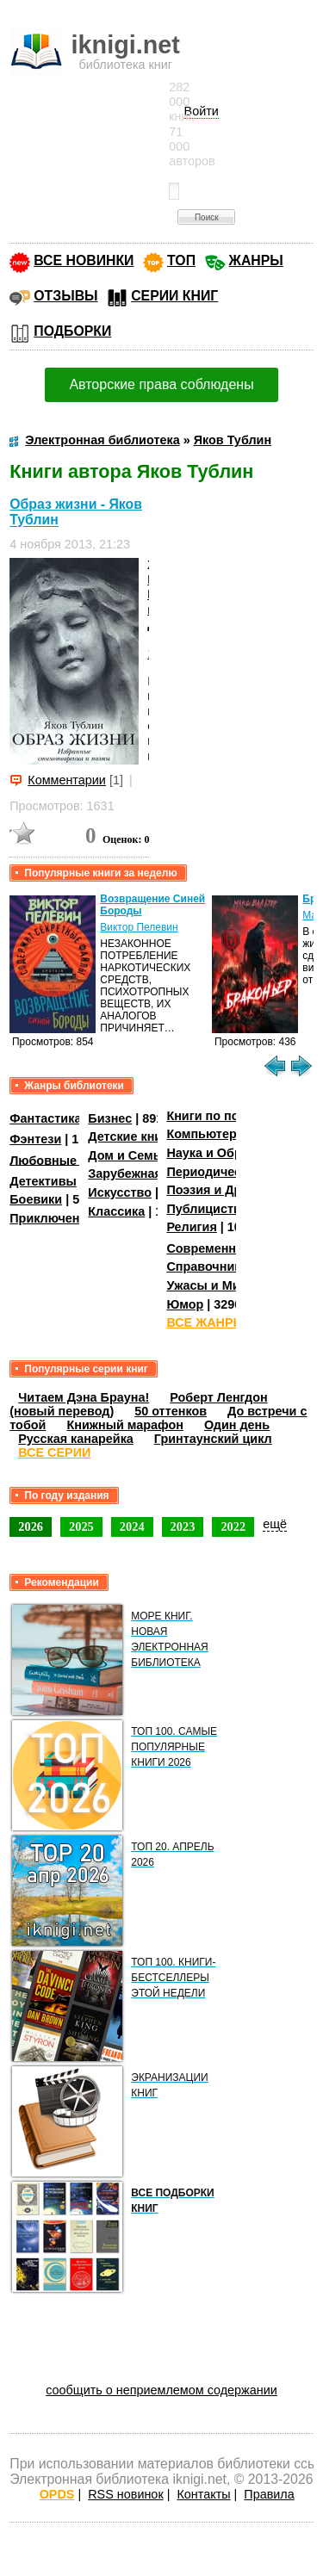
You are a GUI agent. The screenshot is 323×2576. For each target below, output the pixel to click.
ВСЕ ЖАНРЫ (205, 1322)
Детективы (43, 1181)
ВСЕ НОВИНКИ (84, 260)
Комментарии (67, 780)
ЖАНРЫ (256, 260)
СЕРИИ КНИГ (174, 295)
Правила (269, 2494)
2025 (81, 1526)
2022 (233, 1526)
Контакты (203, 2494)
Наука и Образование (232, 1153)
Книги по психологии (230, 1116)
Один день (237, 1425)
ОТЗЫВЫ (65, 295)
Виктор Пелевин (138, 927)
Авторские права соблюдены (161, 384)
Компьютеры (206, 1134)
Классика (116, 1211)
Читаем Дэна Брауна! (83, 1397)
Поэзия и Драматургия (235, 1190)
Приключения (52, 1218)
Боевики (35, 1199)
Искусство (120, 1192)
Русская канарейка (76, 1439)
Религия (191, 1227)
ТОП (181, 260)
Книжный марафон (124, 1425)
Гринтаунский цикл (213, 1439)
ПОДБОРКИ (72, 331)
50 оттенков (170, 1411)
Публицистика (210, 1209)
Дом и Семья (128, 1155)
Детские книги (131, 1136)
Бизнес (110, 1118)
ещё (275, 1524)
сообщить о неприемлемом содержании (161, 2390)
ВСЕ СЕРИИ (54, 1452)
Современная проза (227, 1248)
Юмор (184, 1304)
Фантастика (45, 1118)
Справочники (207, 1266)
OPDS (57, 2494)
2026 (30, 1526)
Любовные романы (69, 1160)
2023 (183, 1526)
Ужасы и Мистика (219, 1285)
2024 (132, 1526)
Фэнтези (35, 1139)
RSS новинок (125, 2494)
